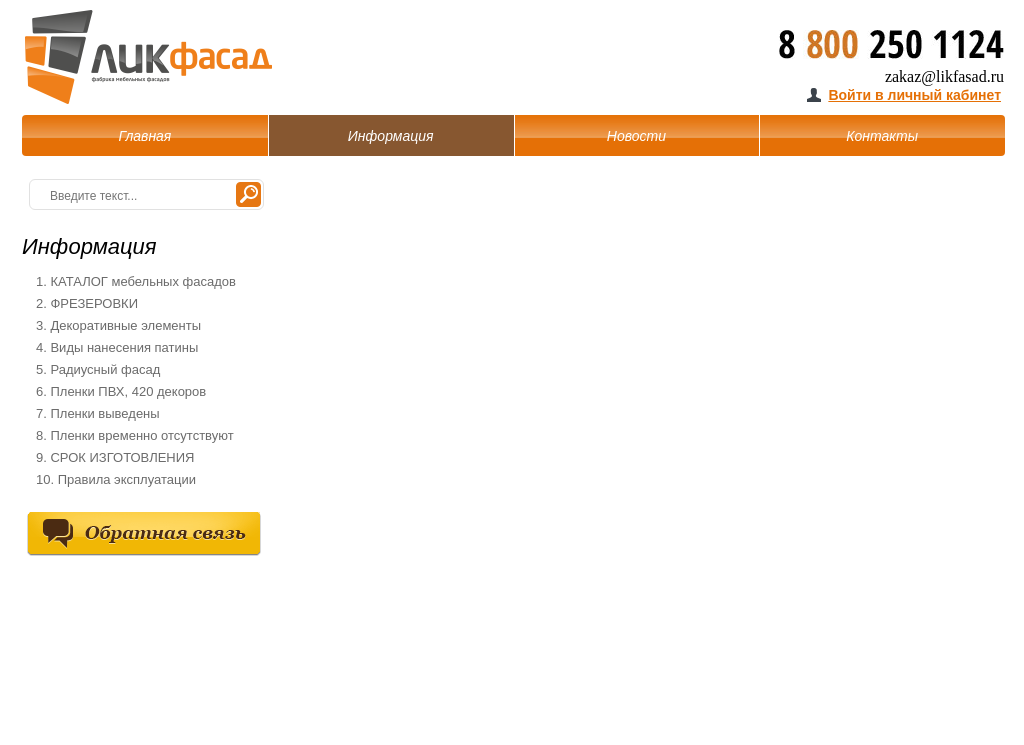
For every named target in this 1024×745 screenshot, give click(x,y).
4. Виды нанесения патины (117, 347)
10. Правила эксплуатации (116, 479)
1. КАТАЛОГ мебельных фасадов (136, 281)
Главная (144, 136)
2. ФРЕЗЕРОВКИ (87, 303)
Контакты (882, 136)
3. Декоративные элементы (118, 325)
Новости (636, 136)
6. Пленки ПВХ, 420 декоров (121, 391)
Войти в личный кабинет (914, 95)
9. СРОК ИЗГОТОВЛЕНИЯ (115, 457)
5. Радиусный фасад (98, 369)
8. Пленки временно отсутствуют (135, 435)
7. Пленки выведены (98, 413)
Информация (391, 136)
